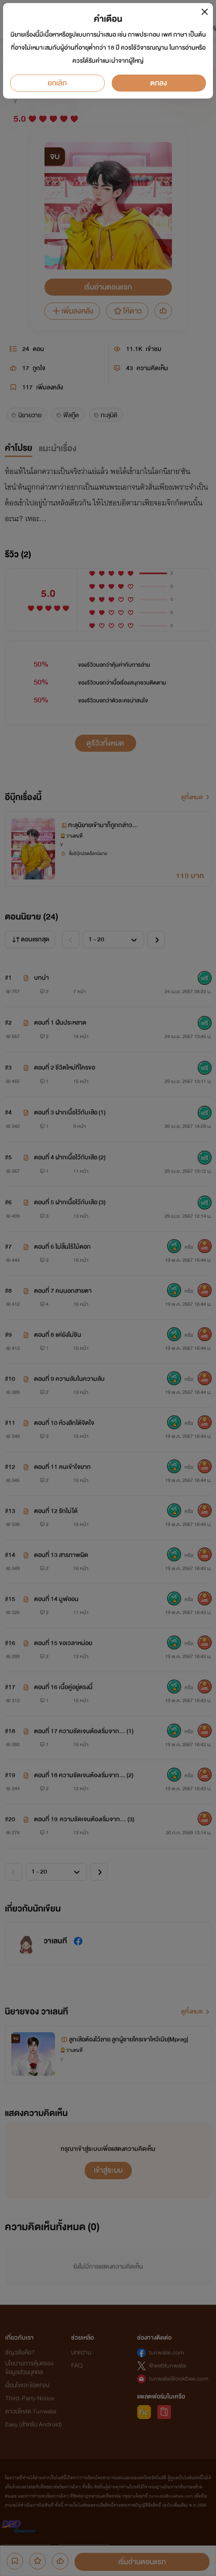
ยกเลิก (57, 83)
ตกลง (158, 83)
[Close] (204, 11)
